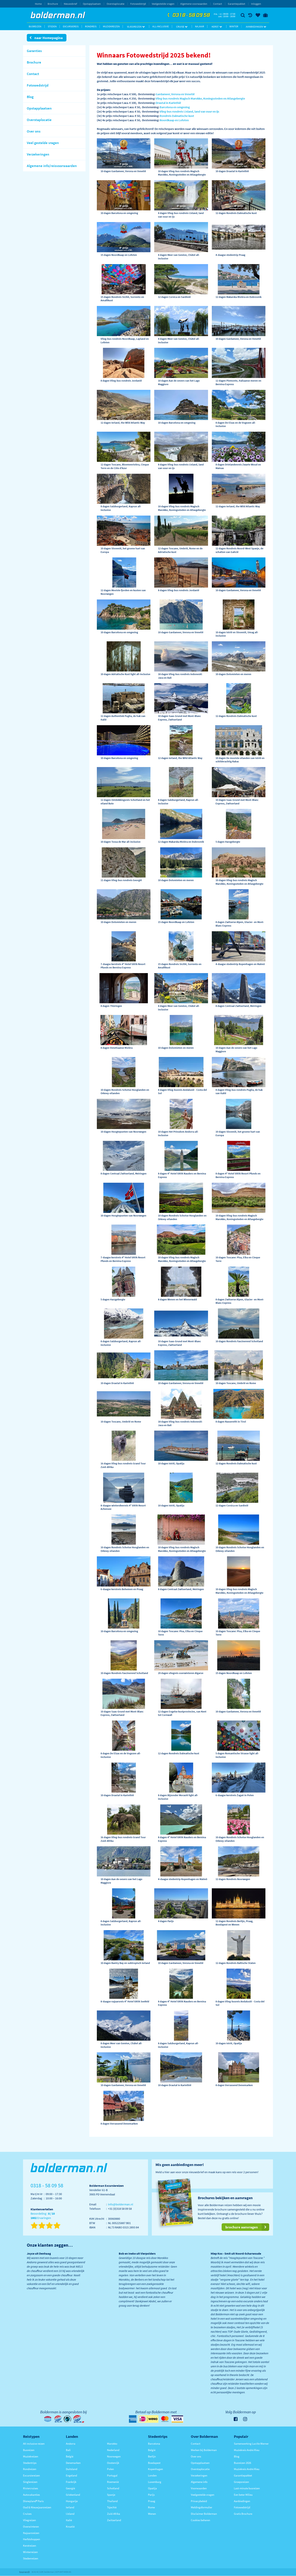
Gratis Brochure (243, 2513)
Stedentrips (29, 2463)
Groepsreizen (241, 2482)
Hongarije (72, 2501)
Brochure (53, 3)
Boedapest (154, 2463)
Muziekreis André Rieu (246, 2450)
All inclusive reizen (34, 2443)
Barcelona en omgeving (175, 107)
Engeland (71, 2475)
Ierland (70, 2507)
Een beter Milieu (243, 2494)
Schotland (113, 2488)
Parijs (151, 2494)
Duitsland (71, 2469)
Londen (152, 2475)
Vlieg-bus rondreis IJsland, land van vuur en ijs (189, 111)
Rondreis (90, 26)
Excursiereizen (31, 2475)
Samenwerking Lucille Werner (251, 2443)
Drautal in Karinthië (168, 103)
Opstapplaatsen (92, 3)
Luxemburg (154, 2482)
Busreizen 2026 (242, 2463)
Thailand (112, 2501)
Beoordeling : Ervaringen (43, 2216)
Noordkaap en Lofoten (174, 120)
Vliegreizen (136, 26)
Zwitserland (114, 2520)
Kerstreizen (29, 2545)
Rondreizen (29, 2469)
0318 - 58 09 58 (188, 15)
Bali (68, 2450)
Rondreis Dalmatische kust (177, 116)
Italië (69, 2520)
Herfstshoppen (31, 2539)
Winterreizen (30, 2552)
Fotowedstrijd (138, 3)
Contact (217, 3)
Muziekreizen (111, 26)
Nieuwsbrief (70, 3)
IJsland (70, 2513)
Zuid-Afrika (113, 2513)
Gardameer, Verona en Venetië (175, 94)
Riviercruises (30, 2488)
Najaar (199, 26)
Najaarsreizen (31, 2533)
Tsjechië (111, 2507)
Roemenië (113, 2482)
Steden (52, 26)
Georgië (70, 2488)
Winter (233, 26)
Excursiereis (71, 26)
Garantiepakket (236, 3)
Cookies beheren (200, 2520)
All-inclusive (160, 26)
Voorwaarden (199, 2488)
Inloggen (256, 3)
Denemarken (73, 2463)
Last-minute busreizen (247, 2488)
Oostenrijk (113, 2463)
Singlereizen (30, 2482)
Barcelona (154, 2443)
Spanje (111, 2494)
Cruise (181, 26)
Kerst (217, 26)
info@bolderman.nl (120, 2204)
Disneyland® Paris (33, 2501)
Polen (110, 2469)
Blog (236, 2456)
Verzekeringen (199, 2475)
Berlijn (152, 2456)
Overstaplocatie (115, 3)
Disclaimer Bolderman (204, 2513)
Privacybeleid (199, 2501)
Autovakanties (31, 2494)
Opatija (152, 2488)
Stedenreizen (30, 2558)
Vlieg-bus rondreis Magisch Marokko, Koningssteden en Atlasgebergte (200, 98)
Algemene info (199, 2482)
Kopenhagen (155, 2469)
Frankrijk (71, 2482)
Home (38, 3)
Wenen (152, 2513)
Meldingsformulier (201, 2507)
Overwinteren (31, 2526)
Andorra (70, 2443)
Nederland (113, 2450)
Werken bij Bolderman (204, 2450)
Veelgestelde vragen (163, 3)
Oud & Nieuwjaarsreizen (37, 2507)
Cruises (27, 2513)
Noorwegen (114, 2456)
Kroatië (70, 2526)
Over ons (196, 2456)
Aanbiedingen (256, 26)
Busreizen (35, 26)
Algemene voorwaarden (193, 3)
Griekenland (73, 2494)
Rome (151, 2507)
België (69, 2456)
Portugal (112, 2475)
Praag (151, 2501)
